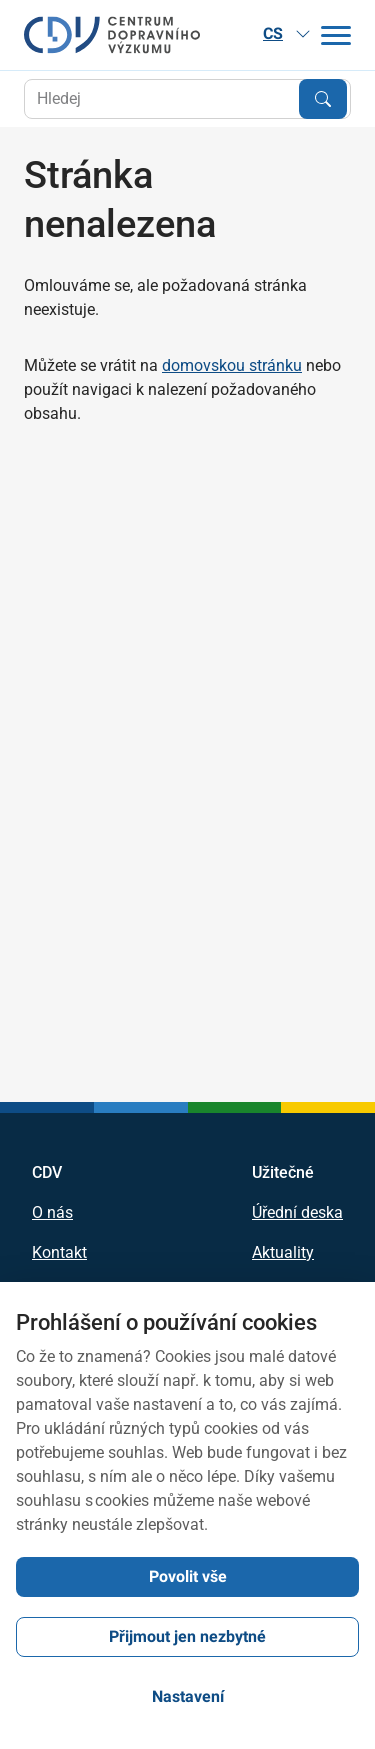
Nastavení (188, 1696)
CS (287, 33)
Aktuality (283, 1253)
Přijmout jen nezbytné (187, 1636)
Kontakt (59, 1253)
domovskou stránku (232, 365)
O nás (52, 1213)
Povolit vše (188, 1576)
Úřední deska (297, 1213)
